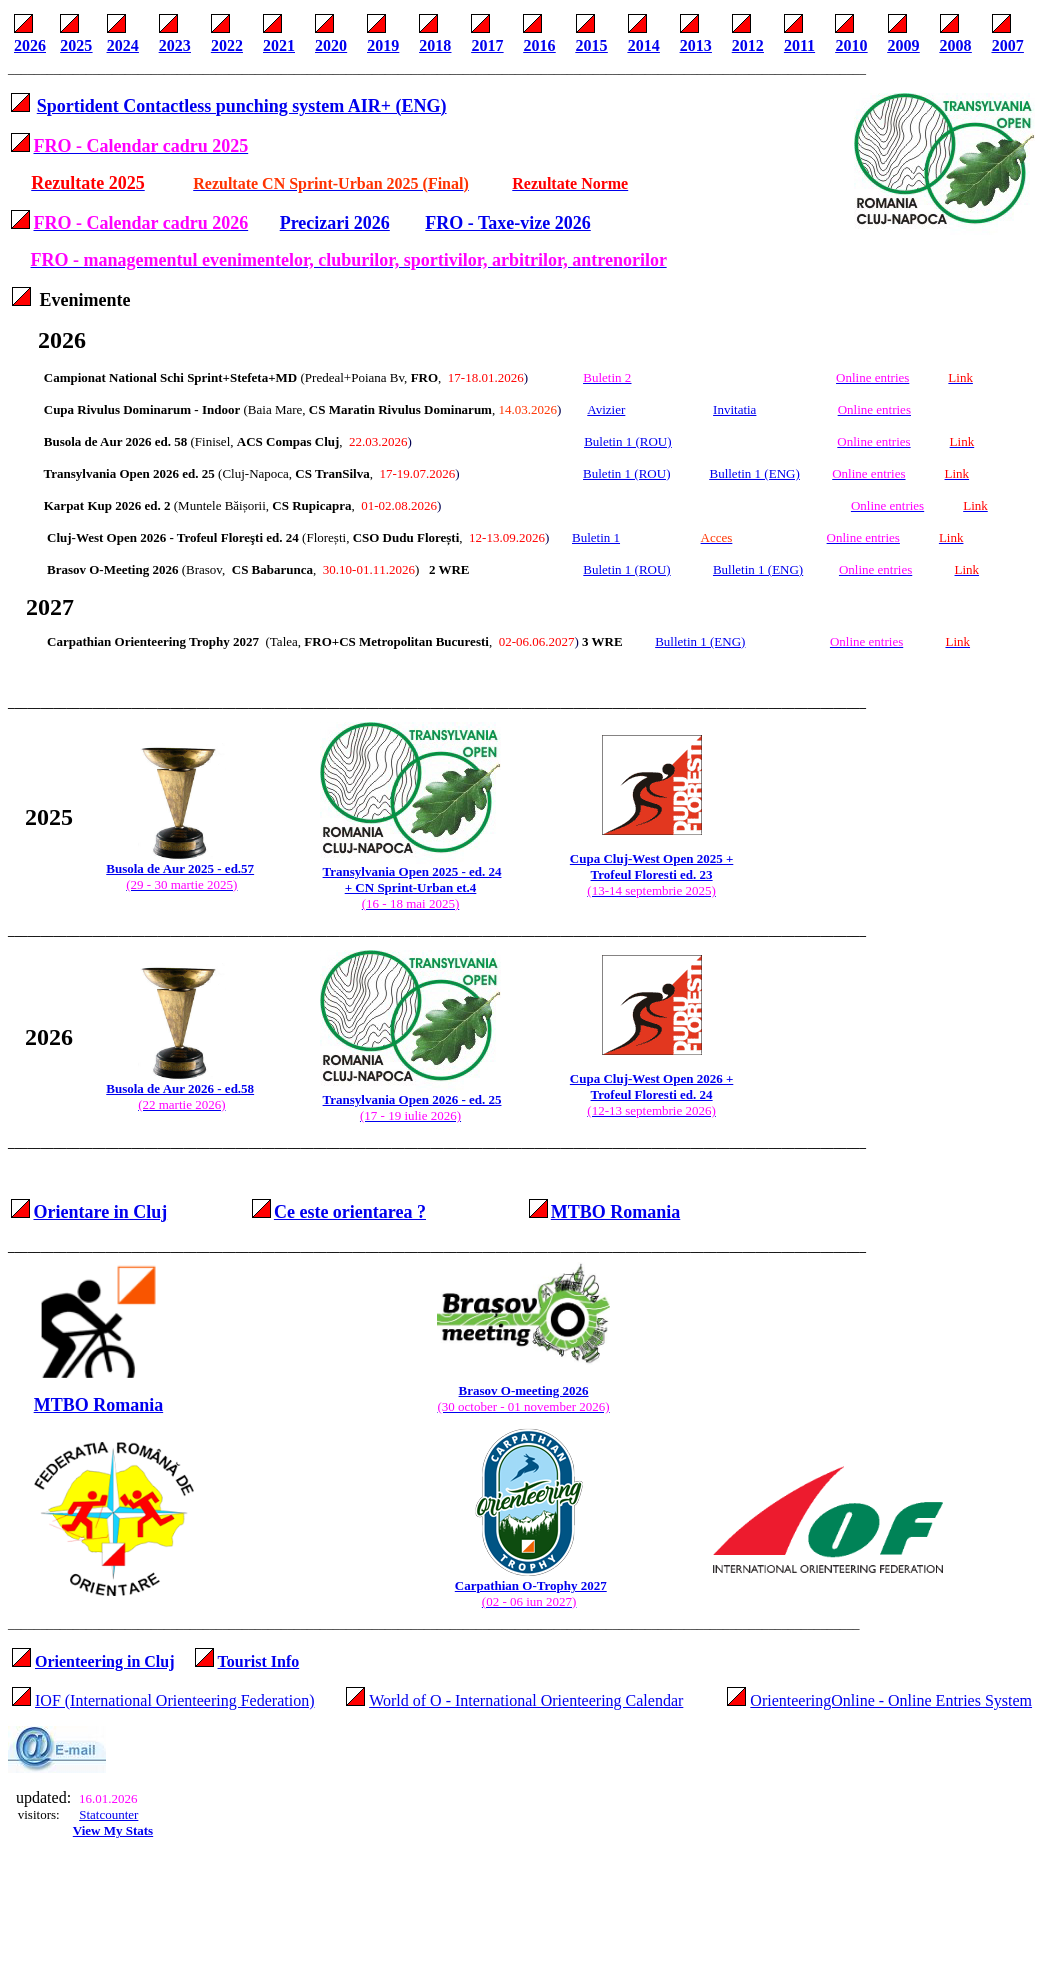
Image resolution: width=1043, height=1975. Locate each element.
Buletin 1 (596, 537)
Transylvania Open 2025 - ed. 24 (412, 871)
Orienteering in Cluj (105, 1661)
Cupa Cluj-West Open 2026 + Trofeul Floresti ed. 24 (651, 1086)
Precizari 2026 (335, 223)
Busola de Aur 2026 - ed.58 (180, 1088)
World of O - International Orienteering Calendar (526, 1700)
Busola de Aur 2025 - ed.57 (180, 868)
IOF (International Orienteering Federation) (174, 1700)
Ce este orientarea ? (350, 1212)
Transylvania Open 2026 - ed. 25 (412, 1099)
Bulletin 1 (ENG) (758, 569)
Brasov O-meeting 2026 (524, 1390)
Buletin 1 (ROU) (626, 569)
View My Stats (113, 1830)
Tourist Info (259, 1661)
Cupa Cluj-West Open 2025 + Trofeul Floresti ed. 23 (651, 866)
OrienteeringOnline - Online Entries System (891, 1700)
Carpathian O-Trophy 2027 (531, 1585)
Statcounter (108, 1814)
